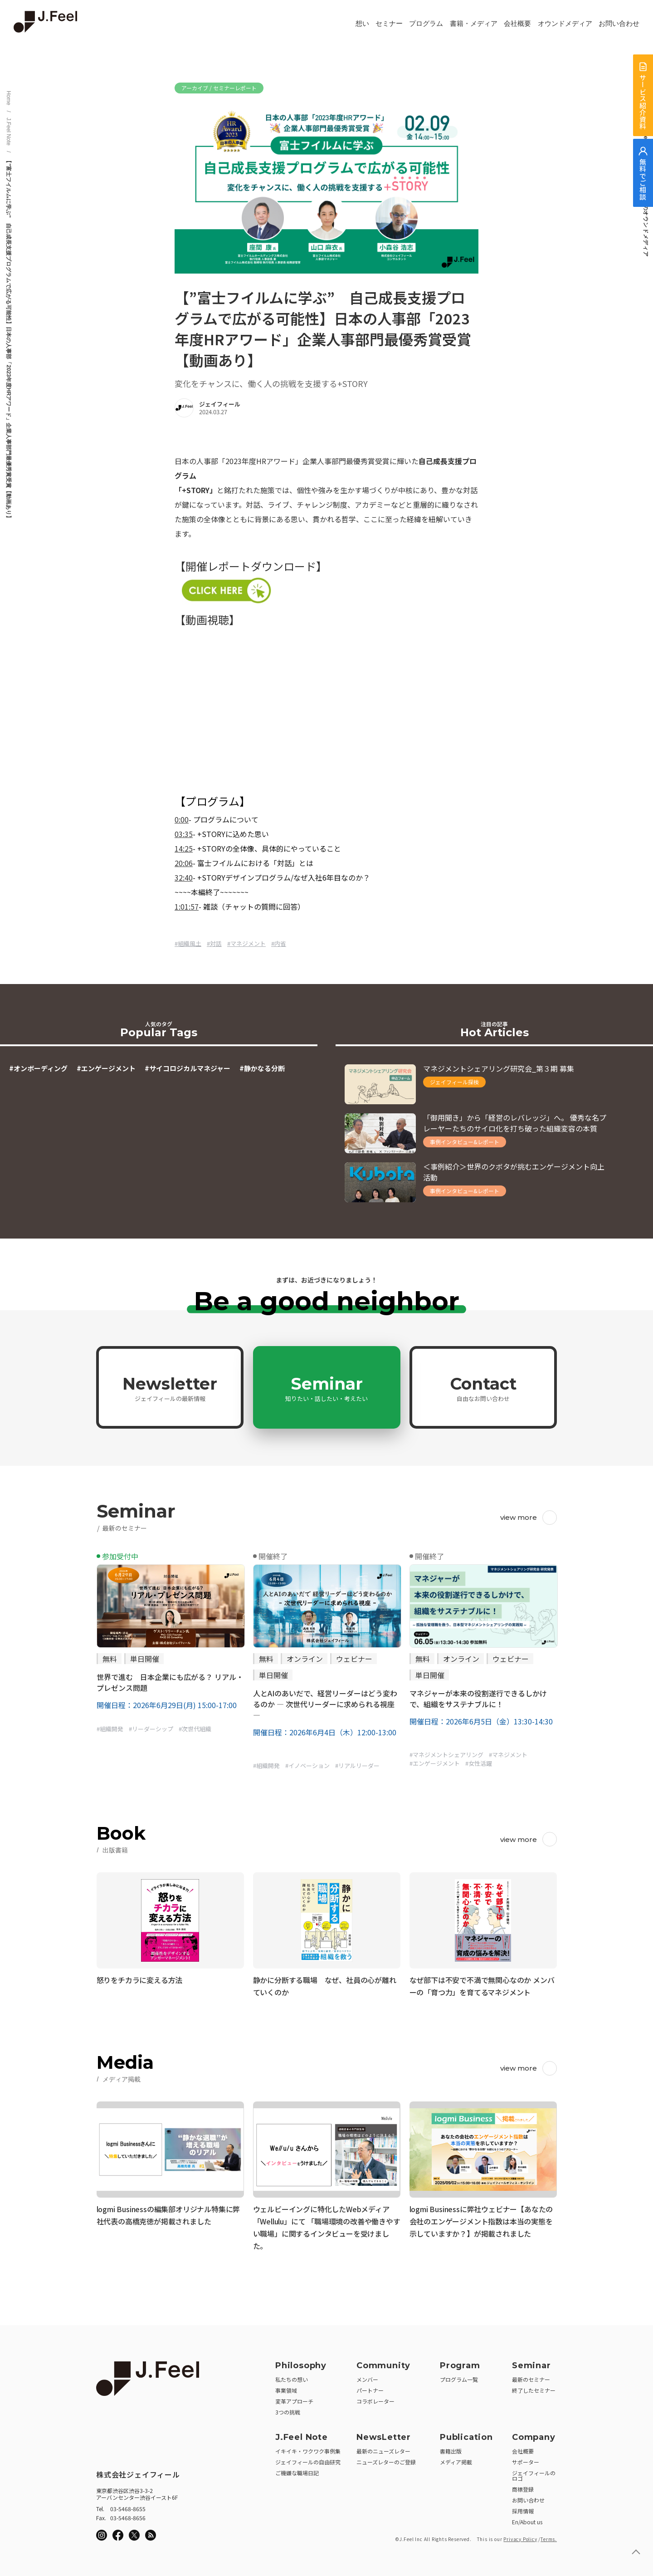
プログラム (426, 23)
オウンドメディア (565, 23)
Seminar (326, 1388)
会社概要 (517, 23)
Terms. (549, 2535)
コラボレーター (375, 2398)
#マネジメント (246, 943)
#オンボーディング (38, 1068)
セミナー (389, 23)
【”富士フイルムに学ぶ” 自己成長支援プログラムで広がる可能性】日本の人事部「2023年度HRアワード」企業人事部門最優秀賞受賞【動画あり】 (8, 339)
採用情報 (523, 2508)
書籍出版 (451, 2448)
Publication (466, 2434)
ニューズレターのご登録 (386, 2459)
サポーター (525, 2459)
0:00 (182, 819)
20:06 (184, 862)
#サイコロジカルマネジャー (187, 1068)
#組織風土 (188, 943)
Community (383, 2362)
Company (534, 2434)
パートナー (370, 2387)
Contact (483, 1388)
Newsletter (169, 1388)
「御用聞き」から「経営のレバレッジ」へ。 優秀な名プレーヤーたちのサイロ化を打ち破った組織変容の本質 (514, 1123)
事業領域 (286, 2387)
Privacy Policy (520, 2535)
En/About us (527, 2518)
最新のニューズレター (383, 2448)
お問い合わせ (619, 23)
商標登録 (523, 2486)
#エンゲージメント (106, 1068)
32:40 (184, 877)
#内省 (278, 943)
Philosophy (300, 2362)
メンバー (367, 2376)
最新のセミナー (531, 2376)
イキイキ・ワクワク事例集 (308, 2448)
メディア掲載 (456, 2459)
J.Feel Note (8, 131)
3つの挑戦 (287, 2409)
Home (8, 98)
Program (460, 2362)
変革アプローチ (294, 2398)
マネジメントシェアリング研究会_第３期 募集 (498, 1068)
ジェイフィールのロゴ (534, 2472)
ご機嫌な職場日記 (297, 2469)
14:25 (184, 848)
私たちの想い (291, 2376)
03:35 (184, 833)
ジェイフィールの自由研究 (308, 2459)
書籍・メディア (473, 23)
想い (362, 23)
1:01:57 (187, 906)
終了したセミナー (534, 2387)
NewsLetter (383, 2434)
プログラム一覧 (459, 2376)
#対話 (214, 943)
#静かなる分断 (262, 1068)
